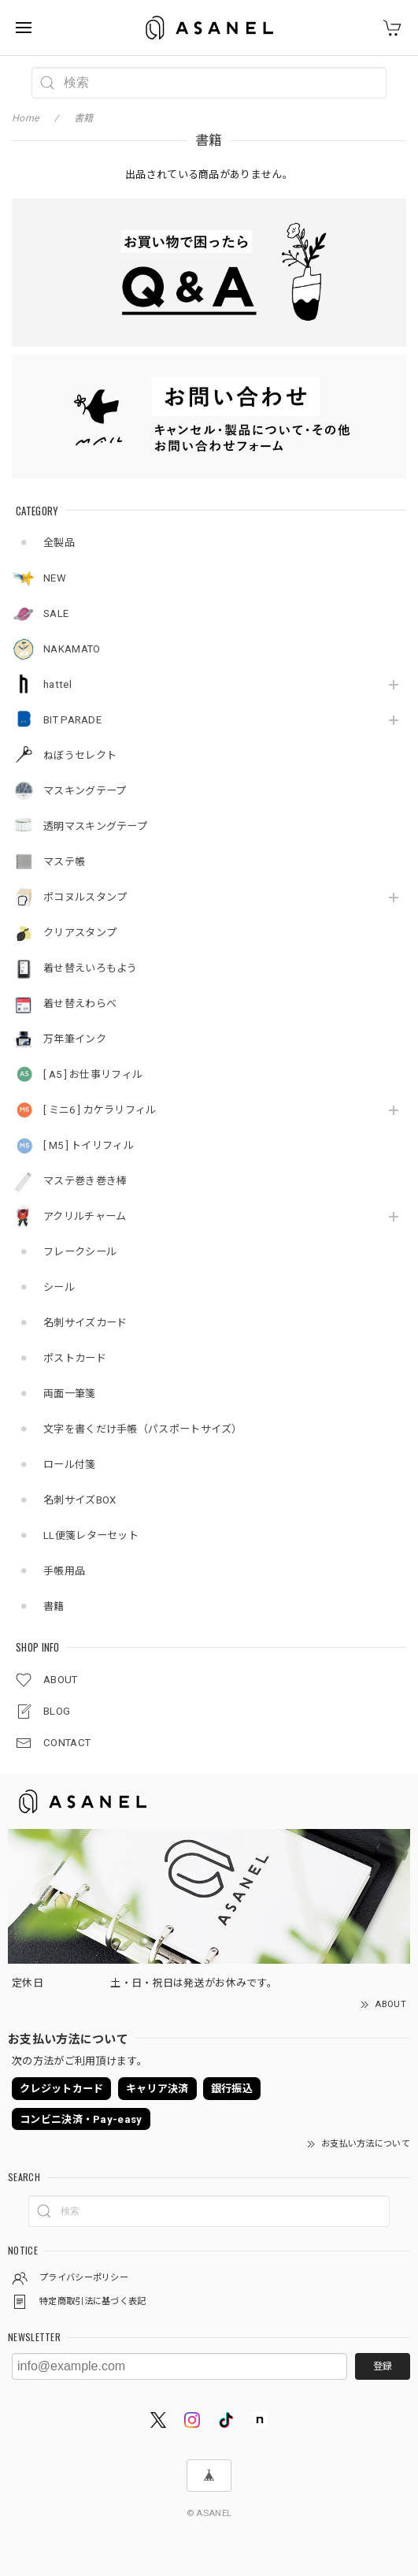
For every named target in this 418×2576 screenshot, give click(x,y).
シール (59, 1287)
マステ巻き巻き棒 (85, 1181)
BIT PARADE (72, 720)
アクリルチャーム (84, 1216)
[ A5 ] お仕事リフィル (92, 1074)
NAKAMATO (71, 649)
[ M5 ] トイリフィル (88, 1145)
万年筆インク (74, 1039)
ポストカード (74, 1358)
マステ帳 (64, 862)
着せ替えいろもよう (90, 968)
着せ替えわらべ (80, 1003)
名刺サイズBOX (79, 1500)
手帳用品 (64, 1571)
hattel (57, 684)
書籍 (54, 1606)
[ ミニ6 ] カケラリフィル (100, 1110)
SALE (55, 613)
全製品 (59, 542)
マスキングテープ (84, 791)
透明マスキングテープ (95, 826)
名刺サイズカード (85, 1323)
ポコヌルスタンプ (85, 897)
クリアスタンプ (80, 933)
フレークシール (80, 1252)
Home (25, 118)
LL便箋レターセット (91, 1535)
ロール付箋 (69, 1464)
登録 (382, 2366)
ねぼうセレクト (80, 755)
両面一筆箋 (69, 1394)
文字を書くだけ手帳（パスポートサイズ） (142, 1429)
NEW (54, 578)
